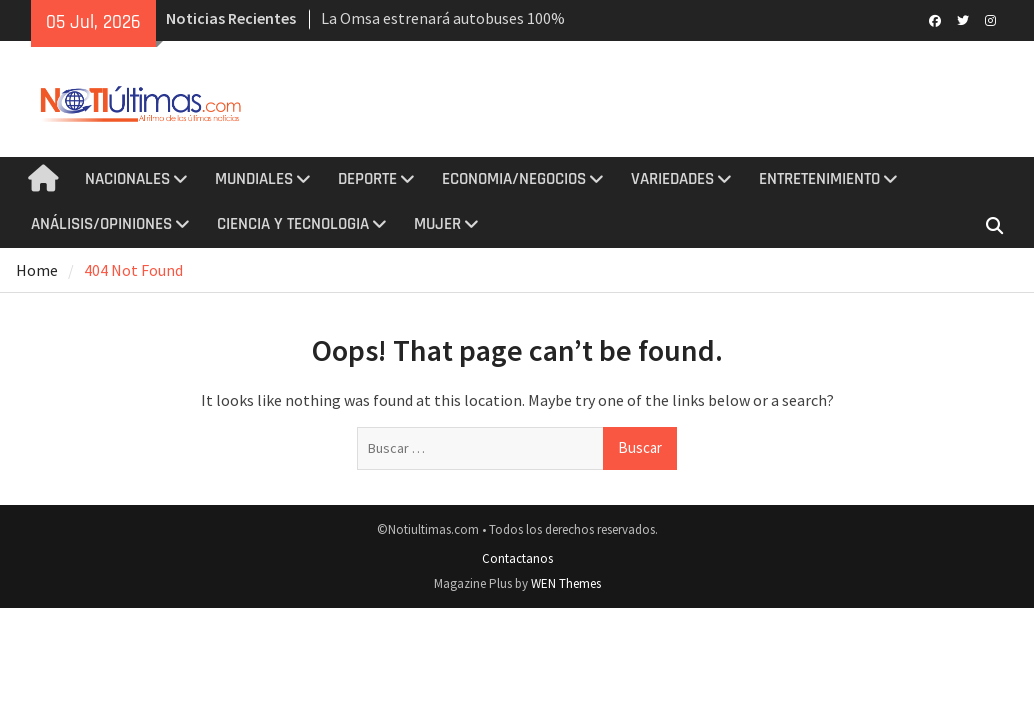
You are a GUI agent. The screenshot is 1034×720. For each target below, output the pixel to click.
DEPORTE (367, 179)
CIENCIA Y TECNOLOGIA (293, 224)
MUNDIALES (254, 179)
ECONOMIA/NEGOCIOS (514, 179)
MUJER (437, 224)
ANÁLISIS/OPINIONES (101, 224)
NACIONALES (127, 179)
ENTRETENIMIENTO (819, 179)
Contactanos (517, 558)
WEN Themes (566, 583)
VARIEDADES (672, 179)
